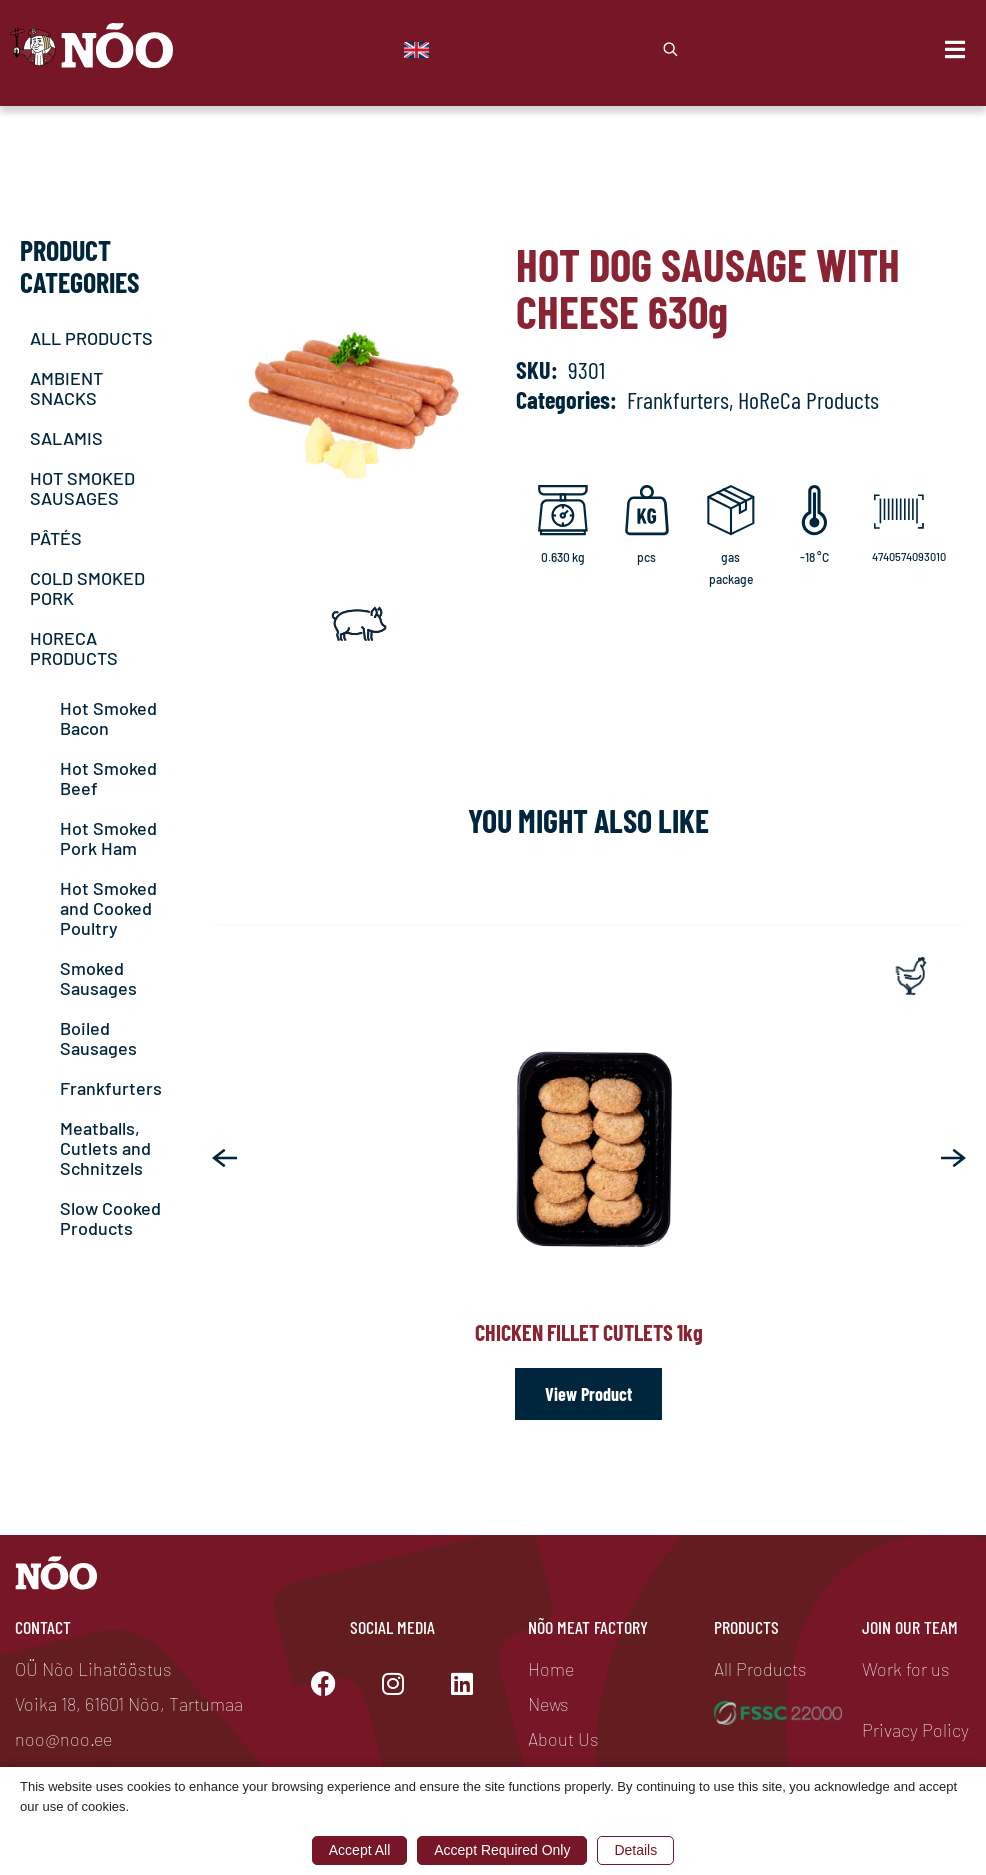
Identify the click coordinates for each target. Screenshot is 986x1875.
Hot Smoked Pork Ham (108, 838)
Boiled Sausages (98, 1038)
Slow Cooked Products (110, 1218)
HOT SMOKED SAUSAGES (82, 488)
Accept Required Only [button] (502, 1850)
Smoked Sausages (98, 978)
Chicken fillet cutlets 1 (589, 1332)
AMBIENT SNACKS (66, 388)
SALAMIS (66, 438)
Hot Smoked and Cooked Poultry (108, 908)
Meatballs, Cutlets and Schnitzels (105, 1148)
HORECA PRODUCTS (74, 648)
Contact (43, 1627)
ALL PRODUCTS (91, 338)
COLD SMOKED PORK (87, 588)
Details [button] (635, 1850)
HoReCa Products (808, 399)
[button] (224, 1158)
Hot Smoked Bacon (108, 718)
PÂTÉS (56, 538)
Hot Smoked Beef (108, 778)
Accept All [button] (359, 1850)
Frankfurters (111, 1088)
